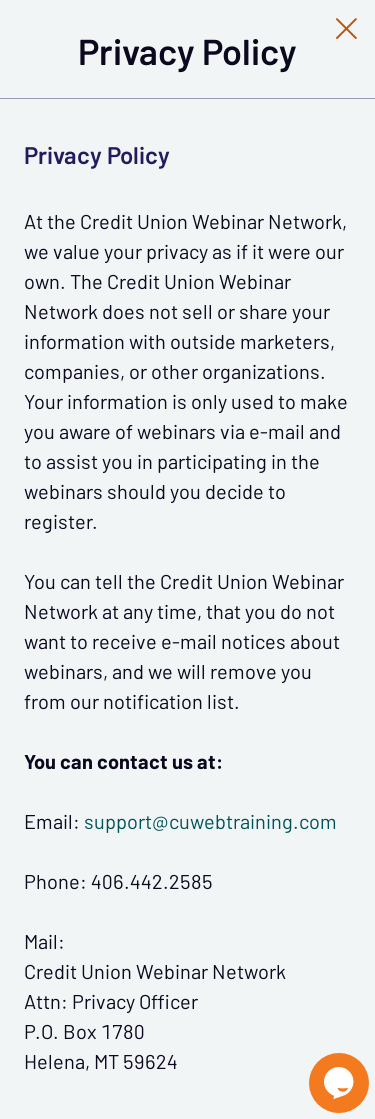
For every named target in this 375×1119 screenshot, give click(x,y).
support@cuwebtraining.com (210, 822)
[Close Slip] (346, 28)
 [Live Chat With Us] (339, 1083)
